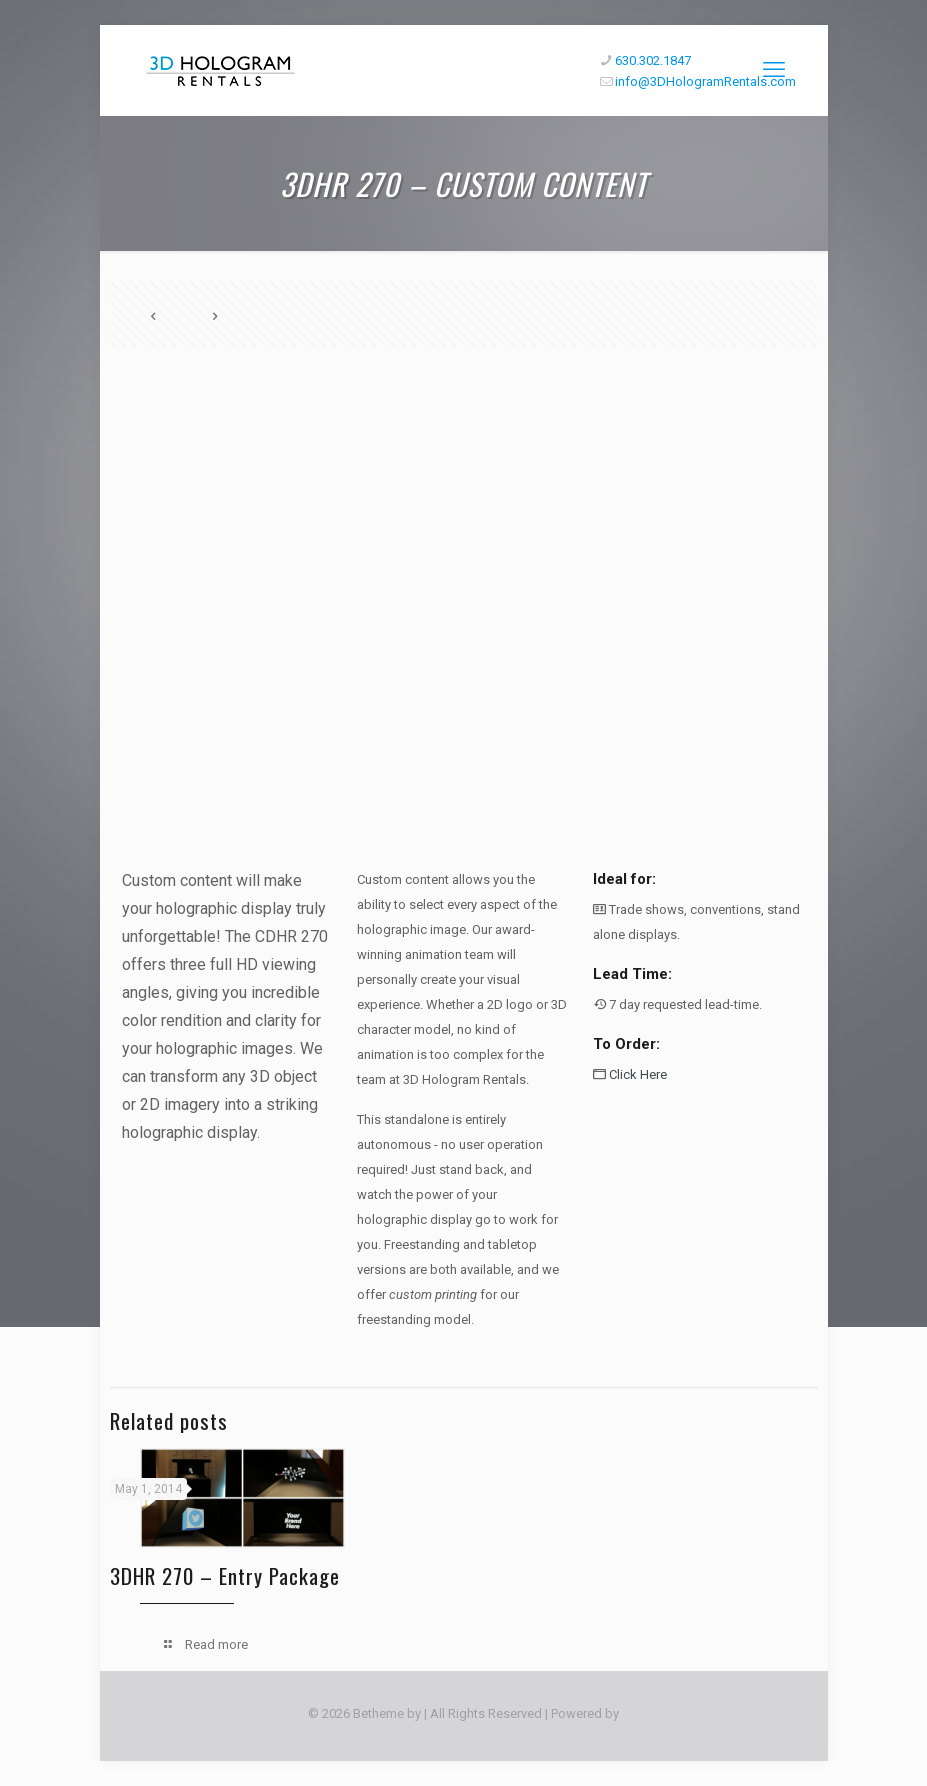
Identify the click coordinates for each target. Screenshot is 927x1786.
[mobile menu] (774, 70)
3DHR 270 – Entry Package (225, 1575)
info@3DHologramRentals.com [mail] (705, 81)
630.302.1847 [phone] (653, 60)
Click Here (638, 1074)
